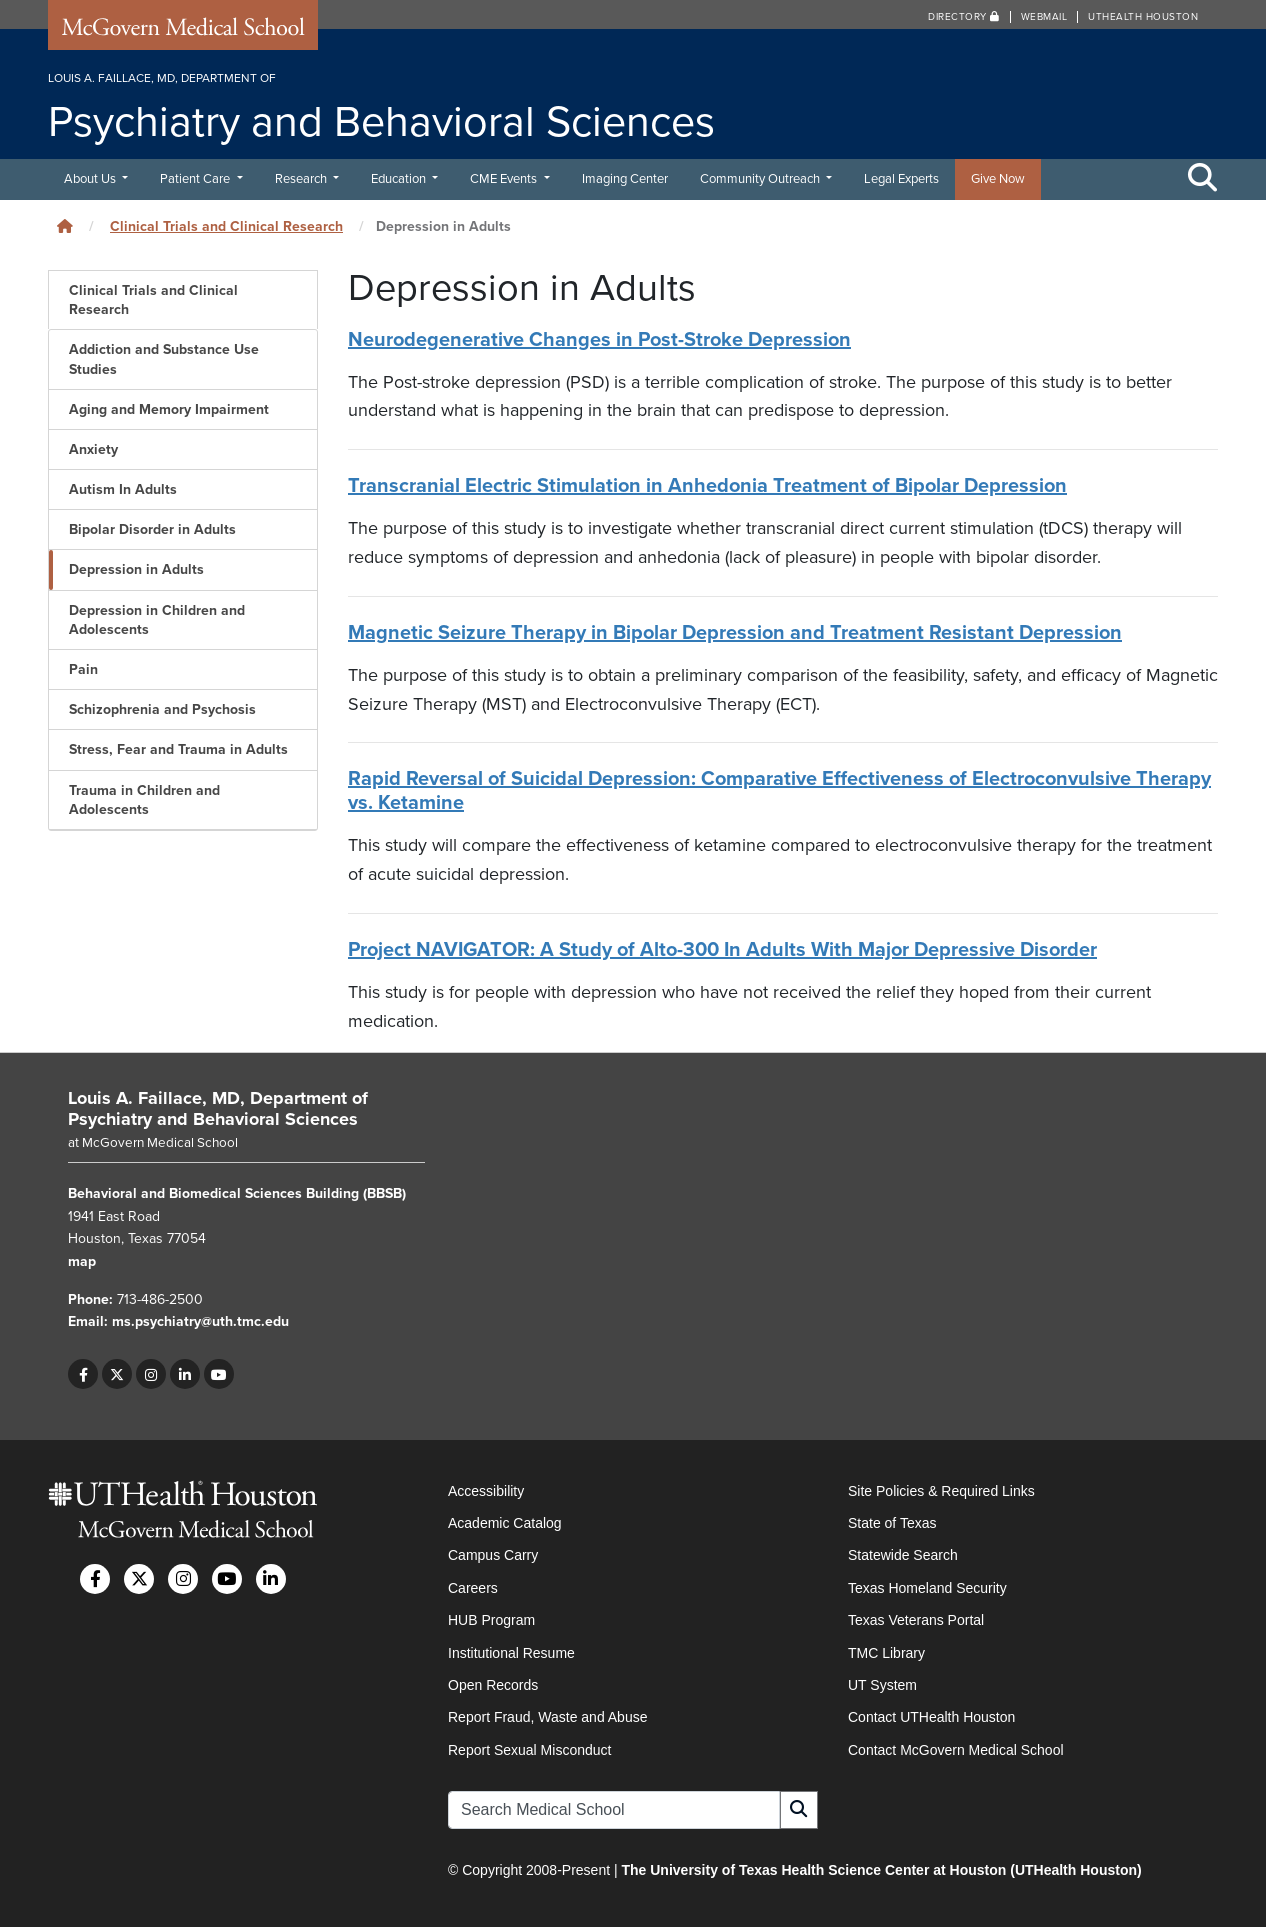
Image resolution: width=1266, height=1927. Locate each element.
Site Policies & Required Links (941, 1491)
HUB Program (491, 1620)
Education (400, 179)
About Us (91, 179)
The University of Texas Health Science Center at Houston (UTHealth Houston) (881, 1870)
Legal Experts (901, 179)
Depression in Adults (136, 569)
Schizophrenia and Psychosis (162, 709)
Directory (964, 17)
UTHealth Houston (1143, 17)
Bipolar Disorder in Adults (152, 529)
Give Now (998, 179)
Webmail (1044, 17)
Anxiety (93, 449)
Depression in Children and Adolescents (157, 620)
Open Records (493, 1685)
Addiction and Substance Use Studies (164, 359)
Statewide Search (903, 1555)
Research (302, 179)
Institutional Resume (511, 1653)
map (82, 1261)
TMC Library (886, 1653)
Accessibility (486, 1491)
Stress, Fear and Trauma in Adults (178, 749)
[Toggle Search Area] (1203, 179)
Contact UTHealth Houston (931, 1717)
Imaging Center (625, 179)
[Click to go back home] (65, 226)
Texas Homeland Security (927, 1588)
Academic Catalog (505, 1523)
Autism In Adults (123, 489)
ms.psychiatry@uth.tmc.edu (200, 1321)
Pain (83, 669)
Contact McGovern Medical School (956, 1750)
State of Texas (892, 1523)
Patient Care (196, 179)
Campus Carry (493, 1555)
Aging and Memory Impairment (169, 409)
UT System (882, 1685)
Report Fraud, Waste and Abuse (547, 1717)
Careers (473, 1588)
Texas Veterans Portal (916, 1620)
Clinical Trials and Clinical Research (226, 226)
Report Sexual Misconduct (529, 1750)
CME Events (505, 179)
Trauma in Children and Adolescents (144, 800)
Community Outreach (761, 179)
